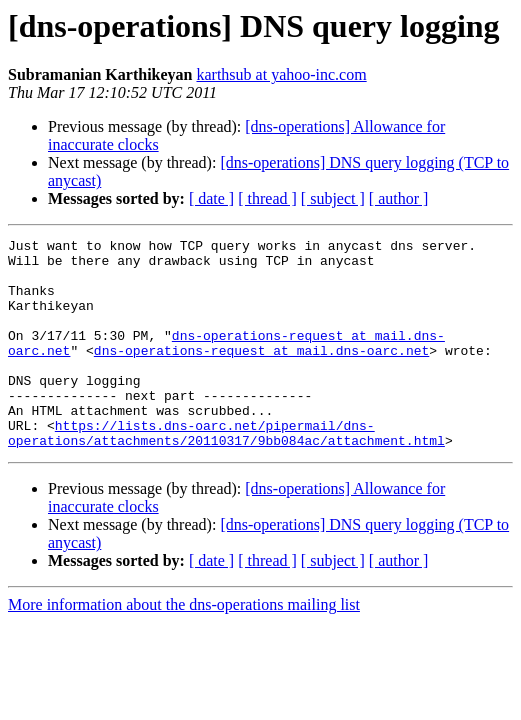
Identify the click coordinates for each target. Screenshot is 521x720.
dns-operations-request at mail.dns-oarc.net (261, 374)
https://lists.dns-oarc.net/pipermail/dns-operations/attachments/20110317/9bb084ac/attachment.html (226, 473)
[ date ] (211, 198)
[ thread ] (267, 198)
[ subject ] (333, 198)
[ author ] (399, 198)
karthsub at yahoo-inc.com (281, 74)
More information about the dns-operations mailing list (184, 646)
